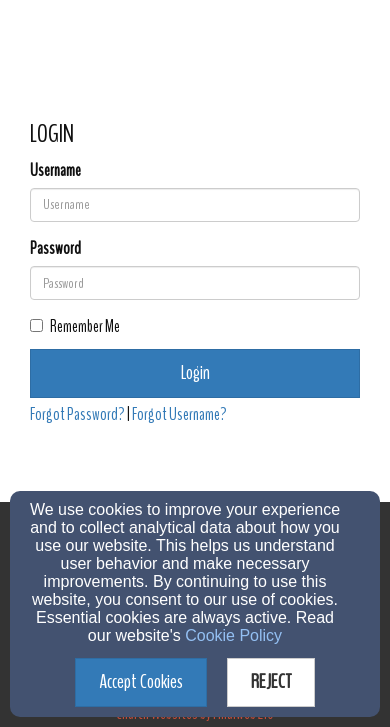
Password (55, 248)
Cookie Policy (233, 635)
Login (195, 372)
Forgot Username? (179, 414)
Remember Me (75, 326)
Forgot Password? (77, 414)
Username (55, 170)
